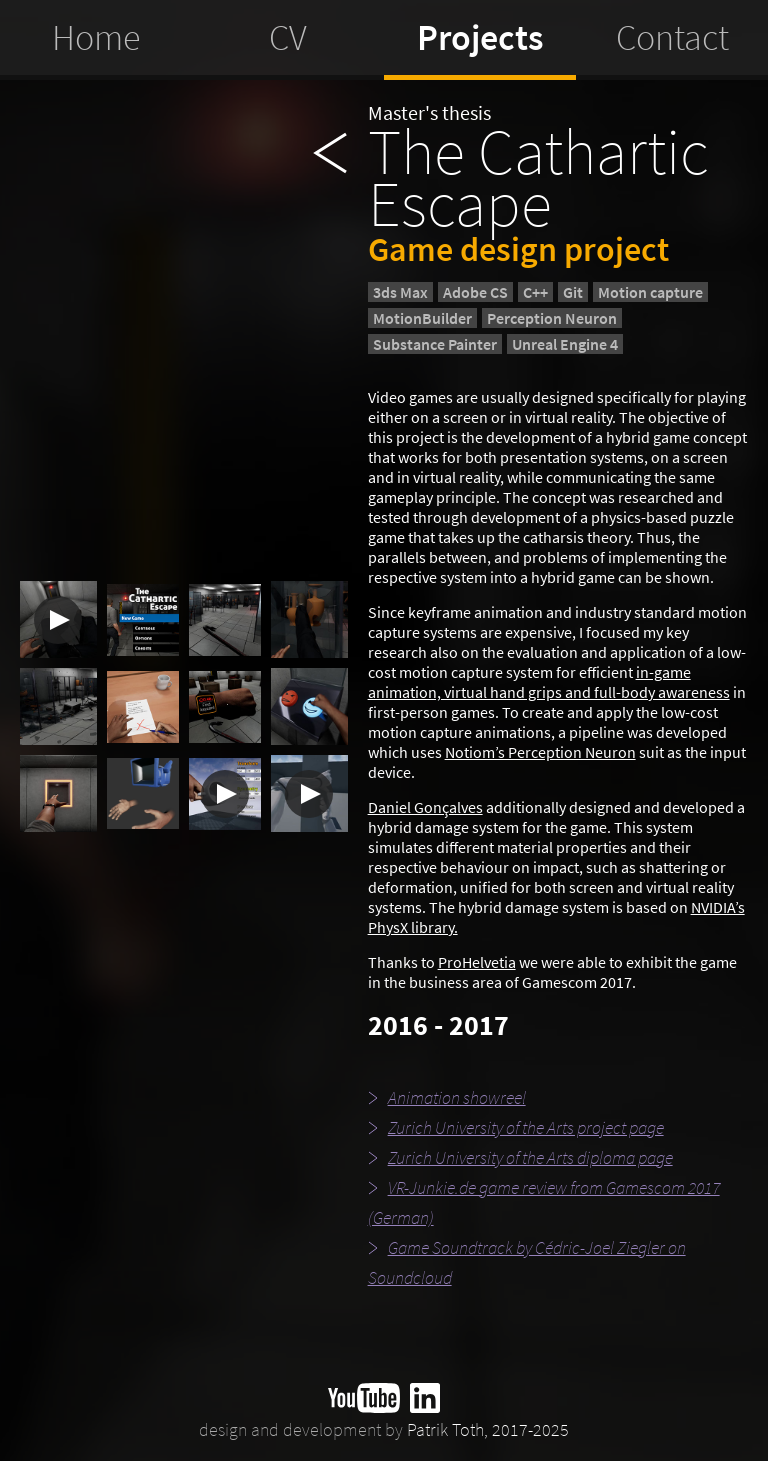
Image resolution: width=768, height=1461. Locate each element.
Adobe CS (475, 292)
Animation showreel (447, 1097)
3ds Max (400, 292)
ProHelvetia (477, 962)
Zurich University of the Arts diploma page (520, 1157)
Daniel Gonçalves (425, 807)
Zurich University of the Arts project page (516, 1127)
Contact (672, 37)
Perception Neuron (552, 318)
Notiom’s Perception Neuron (540, 752)
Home (96, 37)
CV (288, 37)
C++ (535, 292)
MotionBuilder (422, 318)
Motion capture (650, 292)
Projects (480, 37)
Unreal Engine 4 (565, 344)
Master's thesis (429, 112)
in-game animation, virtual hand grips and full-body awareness (549, 682)
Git (573, 292)
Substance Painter (435, 344)
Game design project (518, 249)
